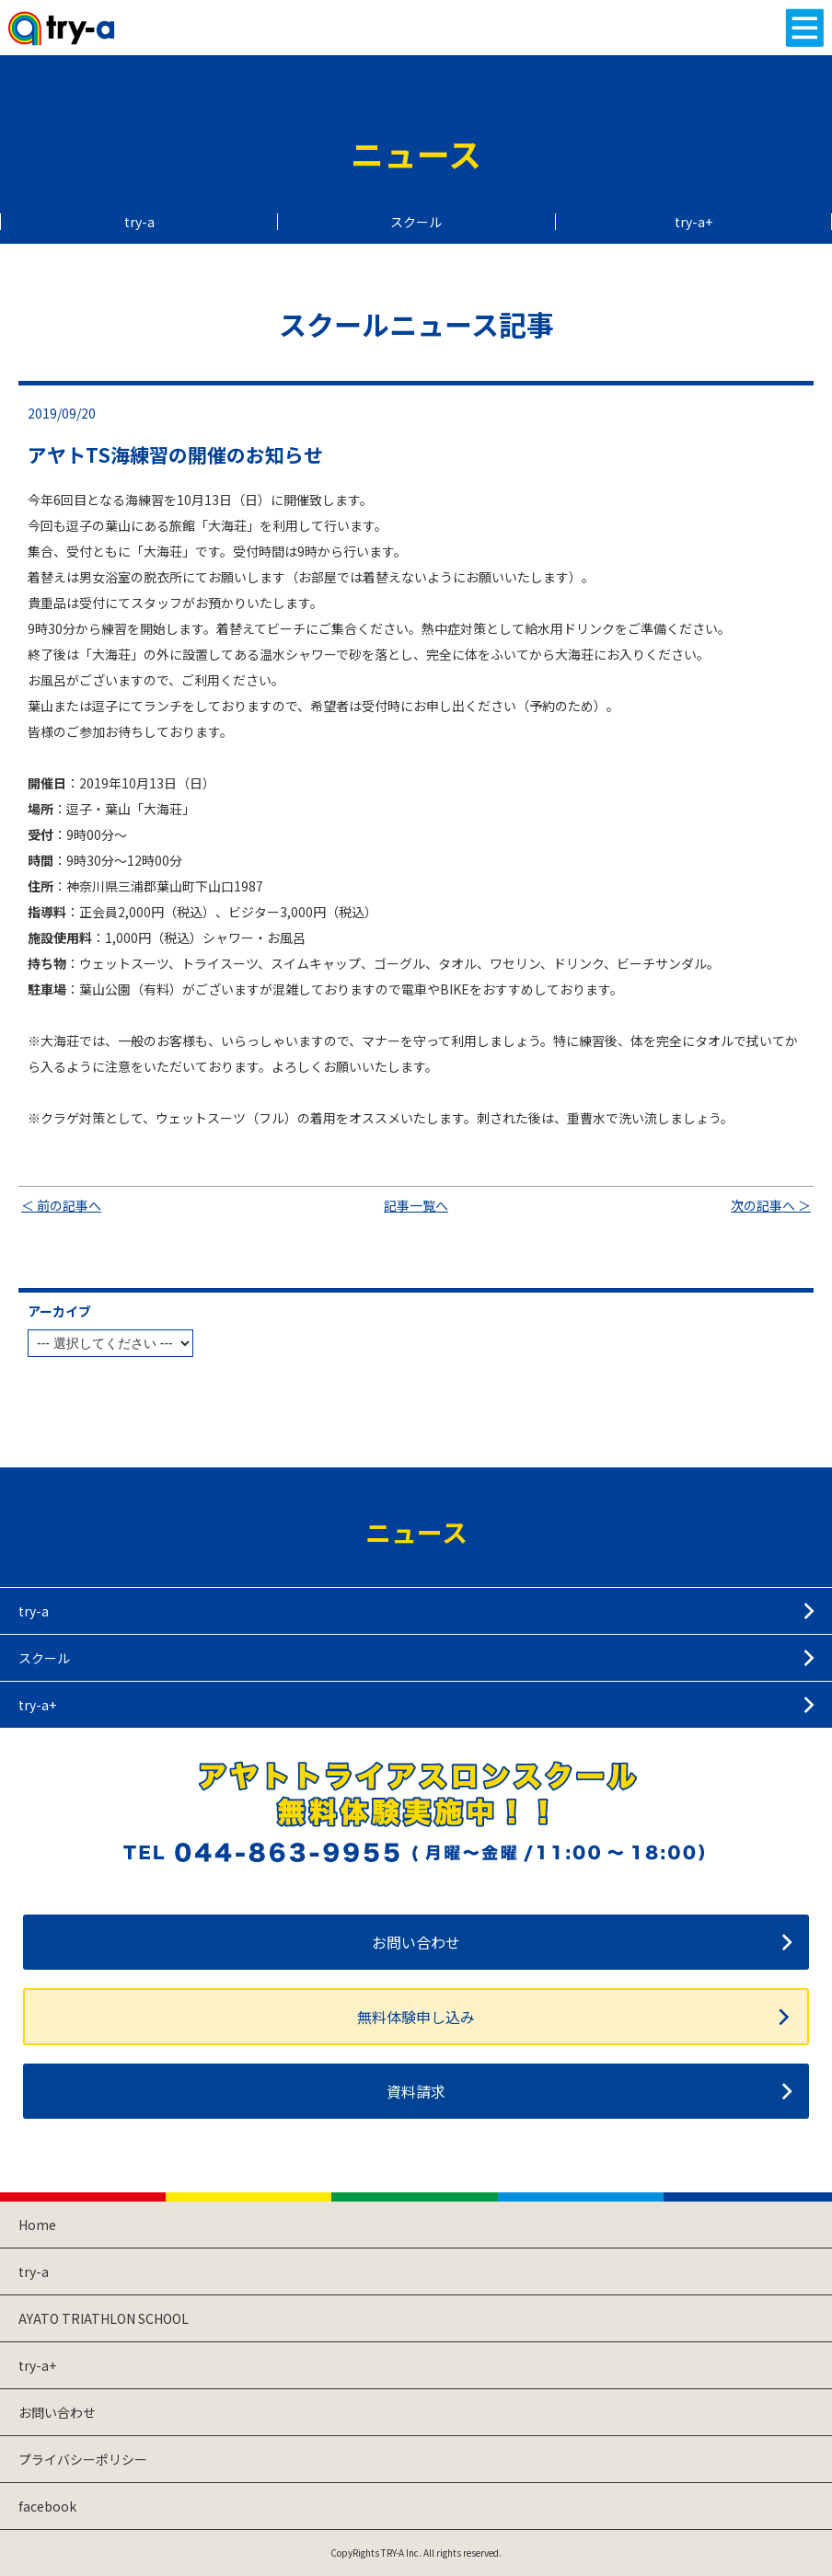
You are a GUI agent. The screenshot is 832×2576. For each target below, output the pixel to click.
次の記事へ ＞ (771, 1205)
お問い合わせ (416, 1942)
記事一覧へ (416, 1205)
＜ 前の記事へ (61, 1205)
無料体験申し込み (416, 2017)
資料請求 (416, 2091)
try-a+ (693, 222)
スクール (416, 222)
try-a (139, 222)
